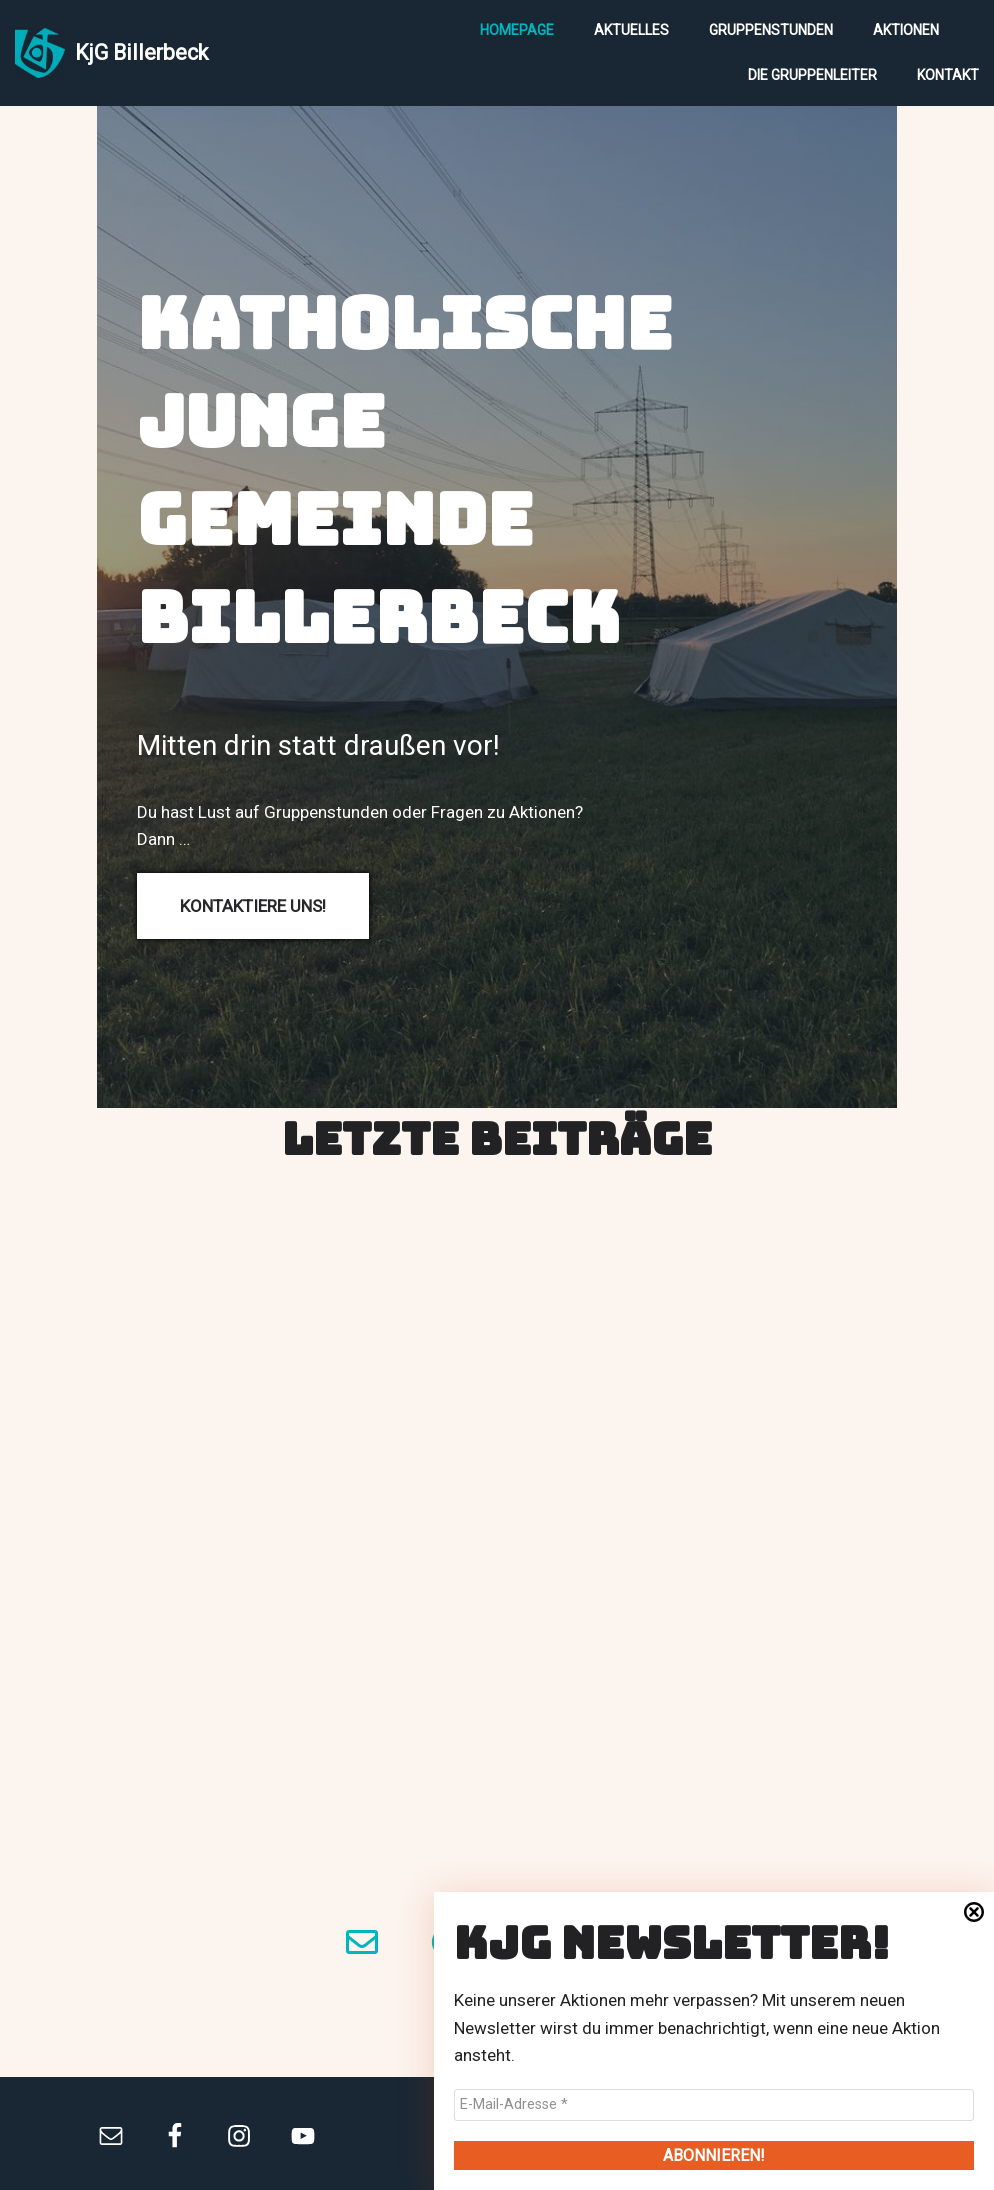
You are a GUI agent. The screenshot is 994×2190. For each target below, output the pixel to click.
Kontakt (948, 75)
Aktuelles (631, 30)
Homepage (517, 30)
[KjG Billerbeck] (111, 53)
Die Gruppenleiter (812, 75)
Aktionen (906, 30)
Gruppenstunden (771, 30)
